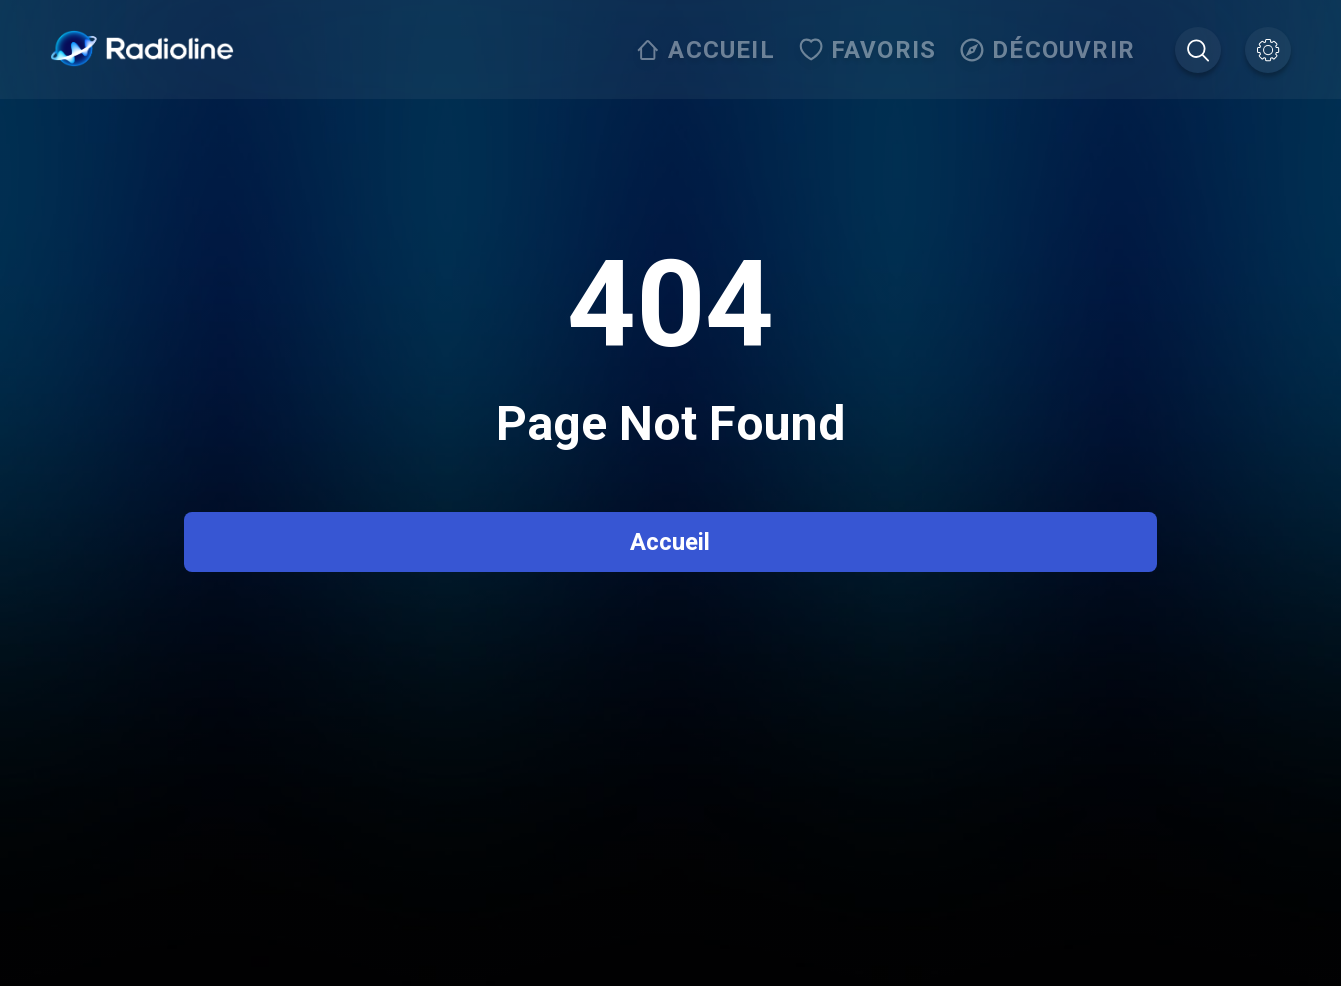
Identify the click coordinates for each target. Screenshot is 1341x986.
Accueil (670, 542)
